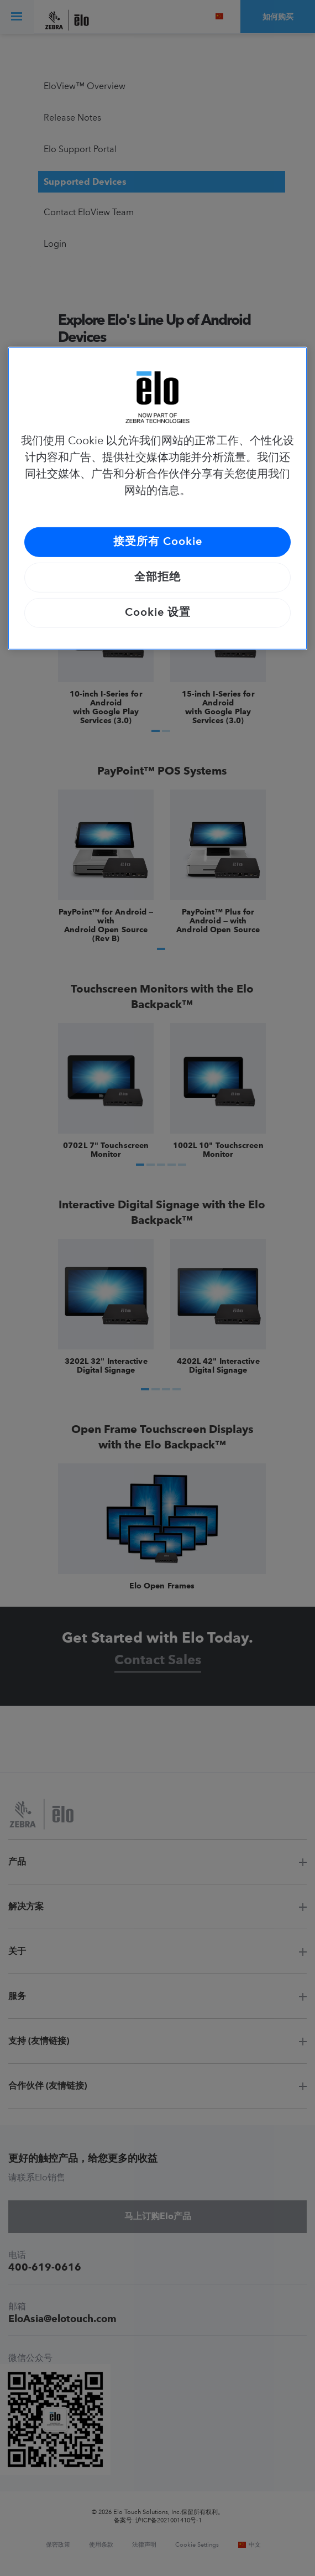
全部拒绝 (157, 577)
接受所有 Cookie (157, 542)
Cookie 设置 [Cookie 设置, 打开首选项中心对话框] (158, 613)
